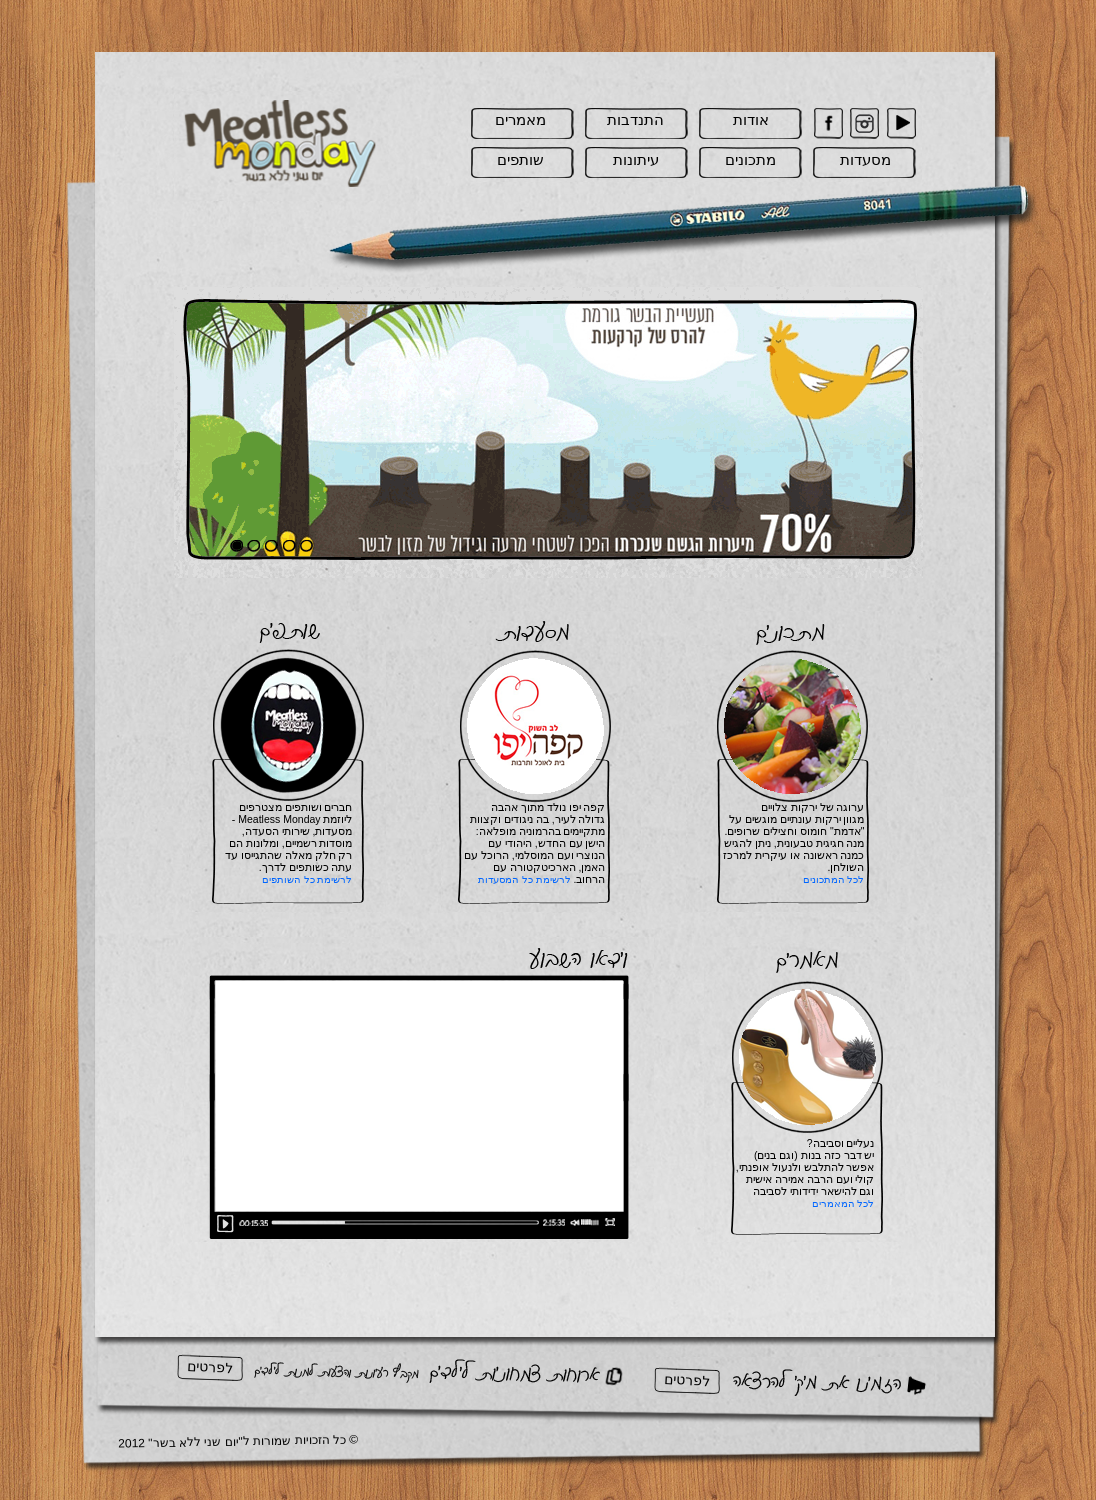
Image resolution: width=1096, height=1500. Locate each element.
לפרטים (209, 1367)
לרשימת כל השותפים (307, 879)
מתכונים (750, 159)
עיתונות (636, 159)
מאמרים (520, 119)
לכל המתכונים (834, 879)
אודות (751, 119)
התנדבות (635, 119)
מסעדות (865, 159)
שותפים (520, 159)
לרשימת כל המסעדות (524, 879)
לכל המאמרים (843, 1203)
